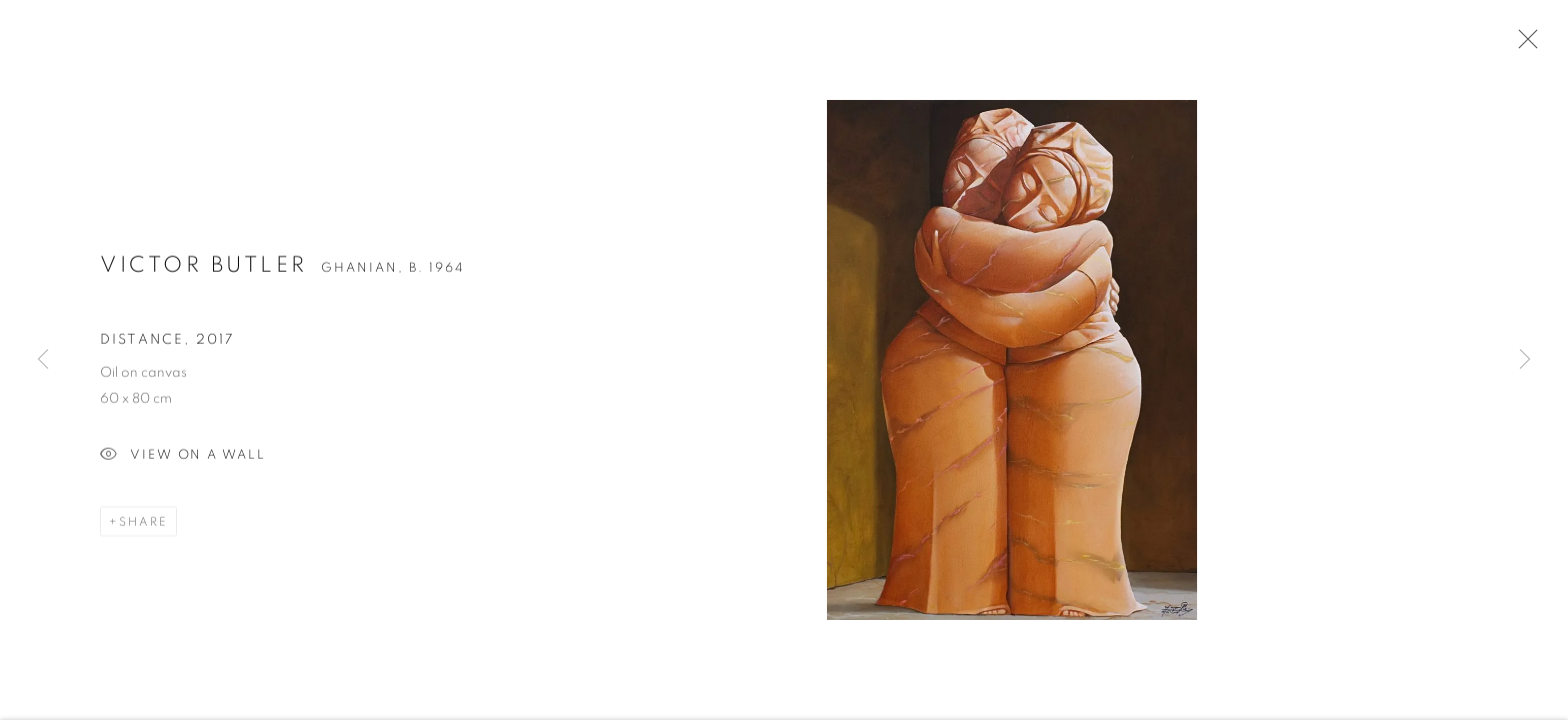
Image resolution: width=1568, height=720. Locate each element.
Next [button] (1525, 360)
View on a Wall (183, 461)
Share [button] (143, 527)
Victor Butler (204, 271)
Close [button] (1523, 45)
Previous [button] (43, 360)
